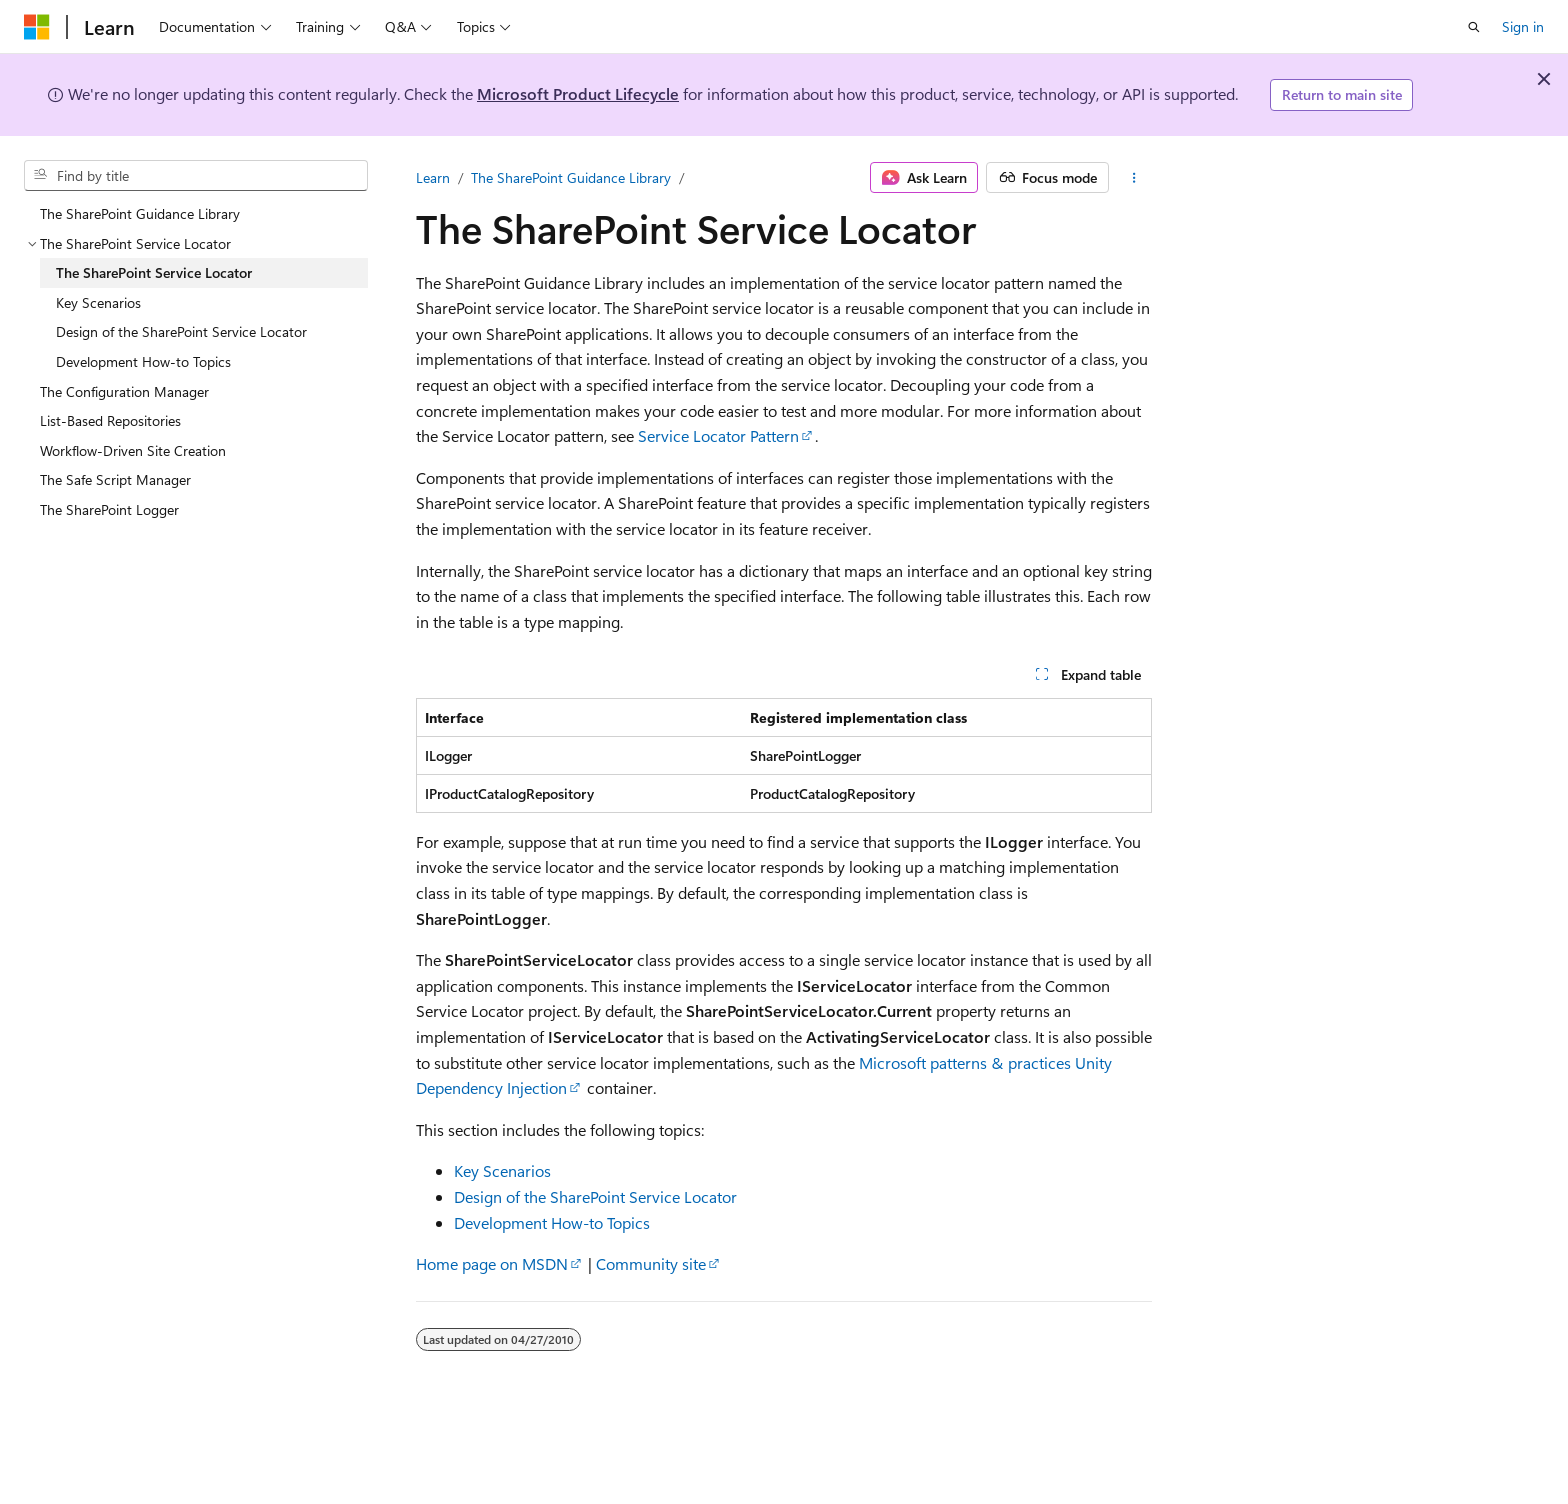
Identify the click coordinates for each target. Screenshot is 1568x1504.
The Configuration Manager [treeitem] (124, 391)
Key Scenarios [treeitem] (98, 302)
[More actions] (1134, 178)
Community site (651, 1263)
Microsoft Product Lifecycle (578, 93)
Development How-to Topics (552, 1222)
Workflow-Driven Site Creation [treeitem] (133, 450)
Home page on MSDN (492, 1263)
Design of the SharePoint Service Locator (595, 1196)
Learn (433, 177)
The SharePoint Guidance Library (571, 177)
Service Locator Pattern (718, 435)
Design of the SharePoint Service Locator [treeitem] (181, 331)
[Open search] (1474, 27)
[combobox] (196, 176)
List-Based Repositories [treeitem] (110, 420)
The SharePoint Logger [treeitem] (109, 509)
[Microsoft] (37, 27)
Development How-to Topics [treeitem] (143, 361)
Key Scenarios (502, 1170)
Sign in (1523, 26)
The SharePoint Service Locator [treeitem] (154, 272)
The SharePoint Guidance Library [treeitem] (140, 213)
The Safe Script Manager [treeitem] (115, 479)
